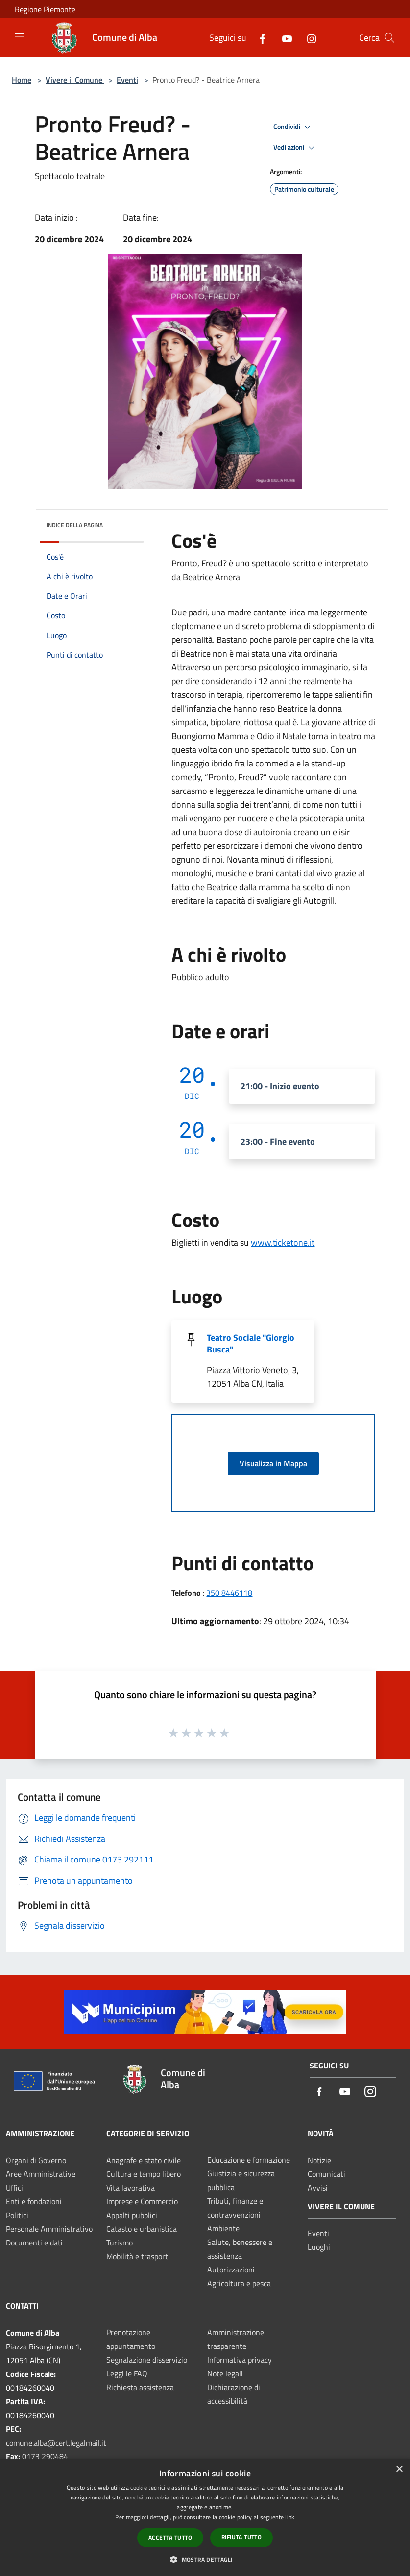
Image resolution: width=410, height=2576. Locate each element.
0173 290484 (45, 2456)
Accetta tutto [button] (170, 2537)
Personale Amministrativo (49, 2229)
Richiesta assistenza (140, 2387)
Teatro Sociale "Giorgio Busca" (250, 1343)
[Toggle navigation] (19, 37)
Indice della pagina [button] (75, 525)
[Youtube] (283, 37)
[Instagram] (307, 37)
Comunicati (326, 2174)
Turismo (119, 2242)
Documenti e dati (34, 2242)
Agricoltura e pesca (239, 2283)
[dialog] (205, 2517)
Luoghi (319, 2247)
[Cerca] (389, 38)
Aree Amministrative (40, 2174)
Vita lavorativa (130, 2187)
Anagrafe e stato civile (143, 2160)
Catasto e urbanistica (141, 2229)
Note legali (225, 2373)
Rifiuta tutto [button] (241, 2537)
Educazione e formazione (248, 2160)
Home (21, 80)
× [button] (399, 2469)
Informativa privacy (239, 2360)
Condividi (293, 127)
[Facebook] (258, 37)
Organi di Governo (36, 2160)
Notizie (319, 2160)
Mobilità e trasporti (138, 2256)
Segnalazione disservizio (146, 2360)
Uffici (14, 2187)
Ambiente (223, 2228)
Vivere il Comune (75, 80)
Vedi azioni (295, 147)
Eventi (127, 80)
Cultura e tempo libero (143, 2174)
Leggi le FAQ (126, 2373)
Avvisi (318, 2187)
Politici (17, 2215)
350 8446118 (229, 1593)
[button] (204, 2559)
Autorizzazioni (231, 2269)
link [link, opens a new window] (289, 2517)
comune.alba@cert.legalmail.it (56, 2442)
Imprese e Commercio (142, 2201)
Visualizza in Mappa (273, 1463)
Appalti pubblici (131, 2215)
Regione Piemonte (45, 9)
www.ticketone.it (282, 1242)
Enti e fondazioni (34, 2201)
